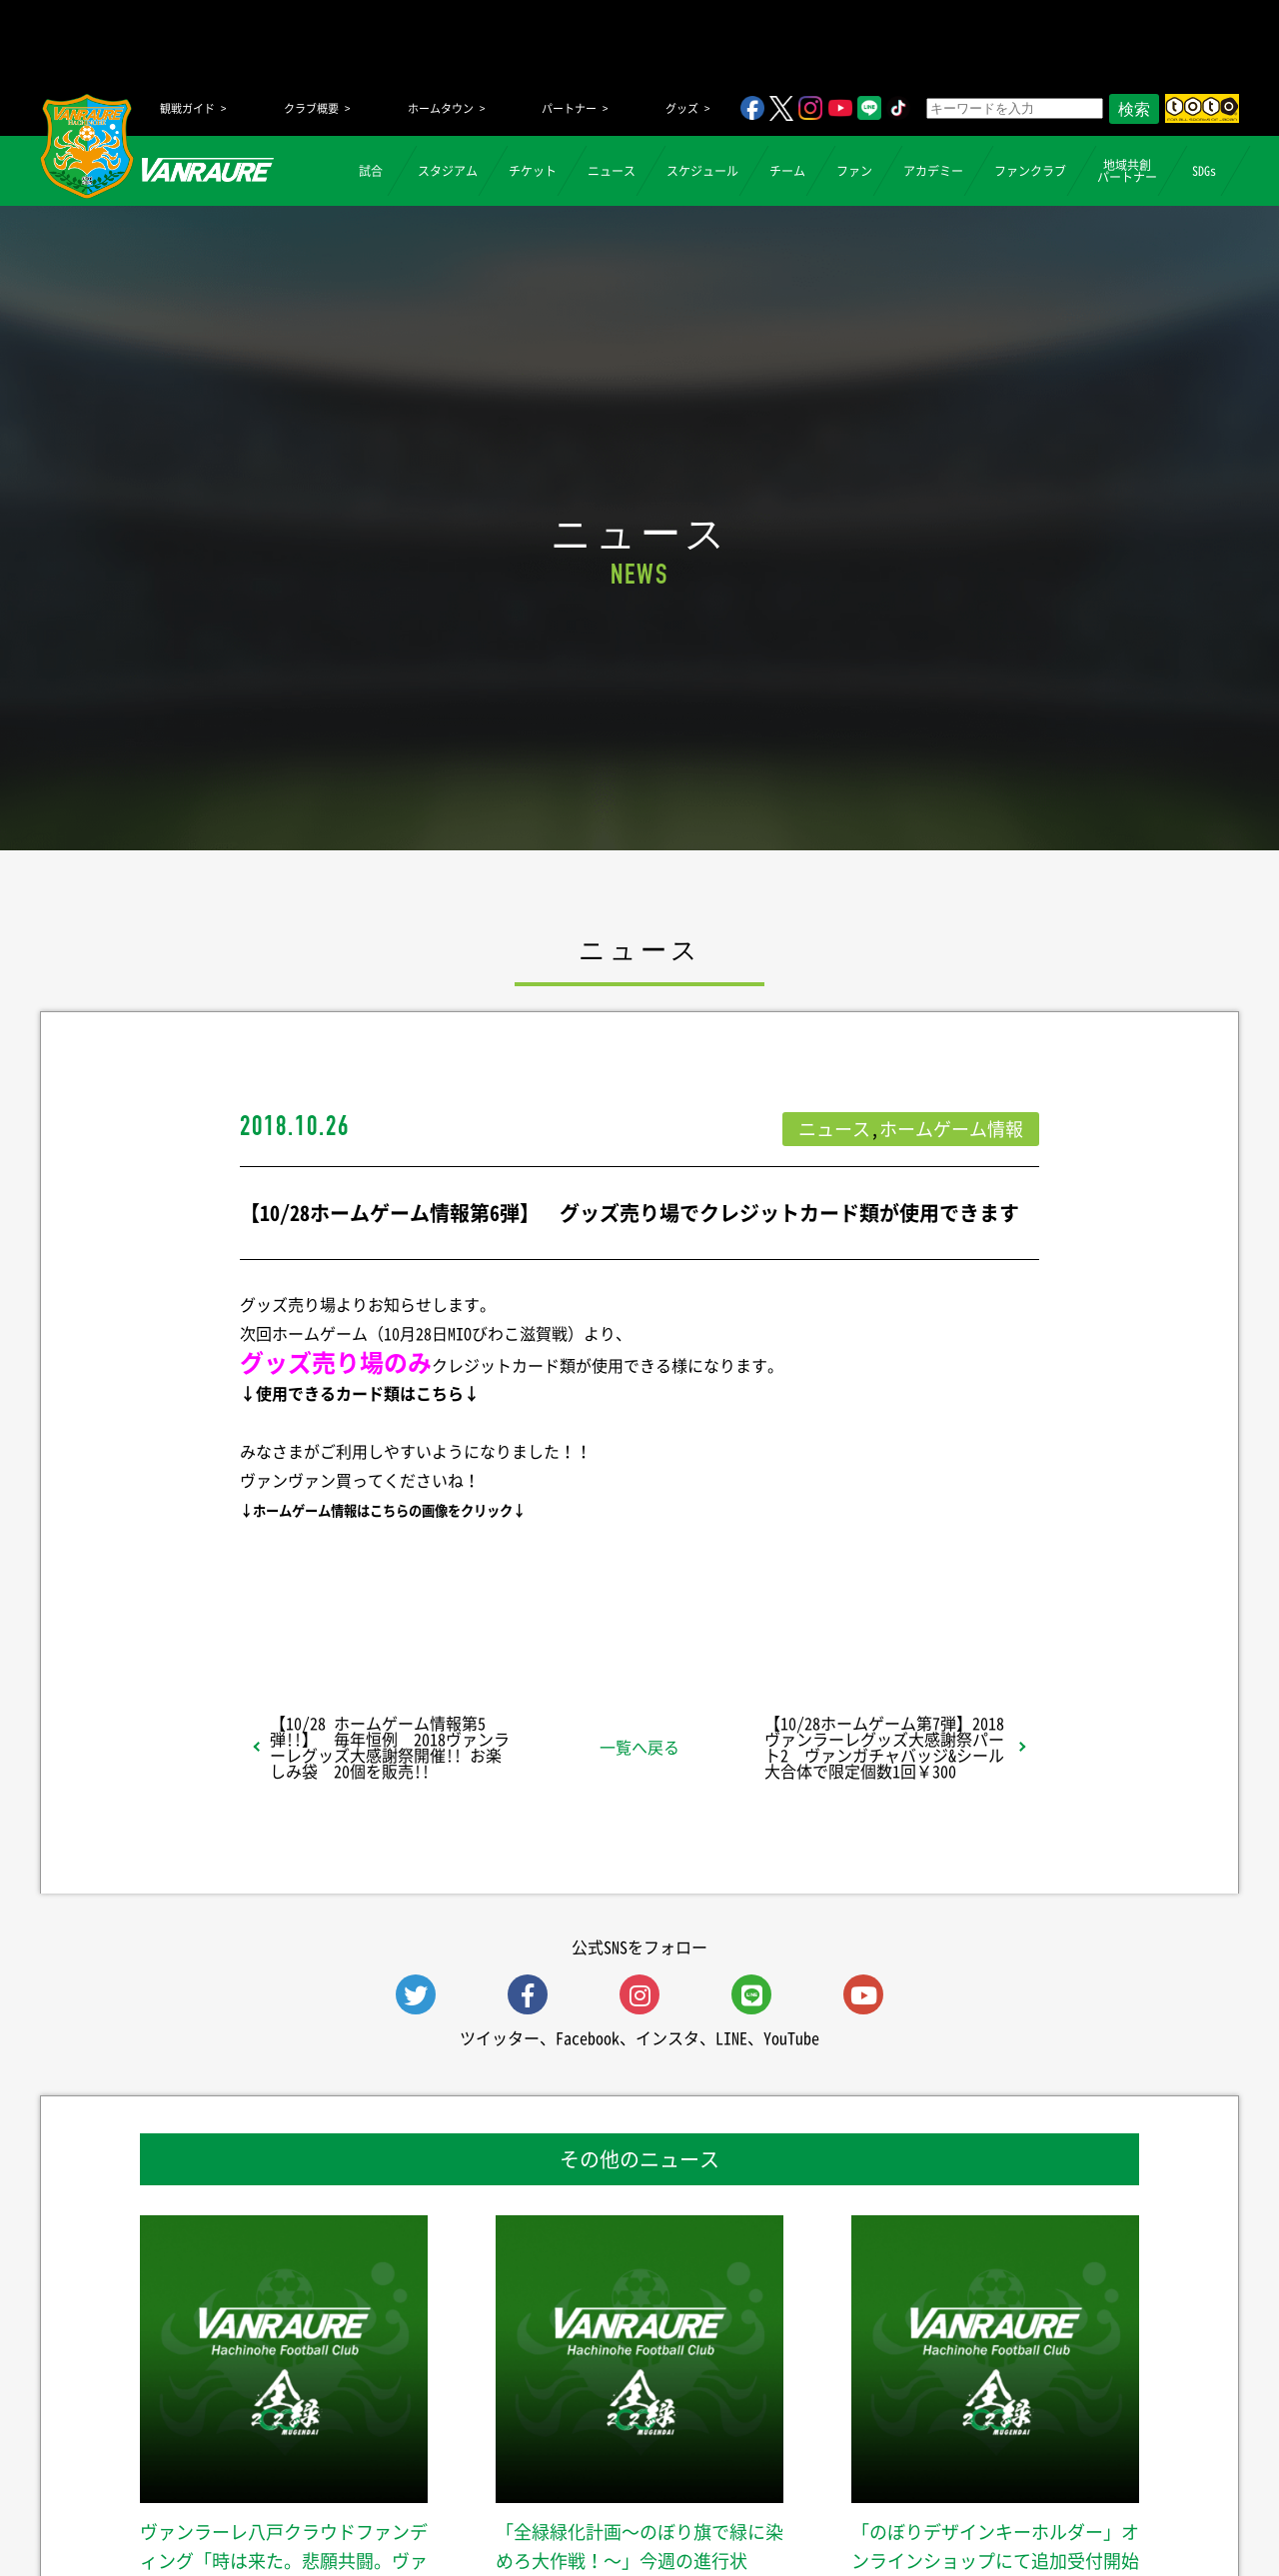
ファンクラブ (1030, 171)
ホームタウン (441, 108)
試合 (371, 171)
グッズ (681, 108)
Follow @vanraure (841, 1592)
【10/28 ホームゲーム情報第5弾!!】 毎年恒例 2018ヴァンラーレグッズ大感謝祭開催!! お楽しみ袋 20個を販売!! (390, 1747)
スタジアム (448, 171)
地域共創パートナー (1127, 171)
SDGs (1204, 171)
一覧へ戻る (639, 1747)
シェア (399, 1592)
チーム (787, 171)
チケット (533, 171)
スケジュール (702, 171)
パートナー (569, 108)
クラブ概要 (311, 108)
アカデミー (933, 171)
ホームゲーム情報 (951, 1128)
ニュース (612, 171)
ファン (854, 171)
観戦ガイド (187, 108)
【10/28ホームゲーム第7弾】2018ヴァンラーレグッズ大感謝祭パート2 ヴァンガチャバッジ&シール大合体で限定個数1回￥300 (884, 1747)
